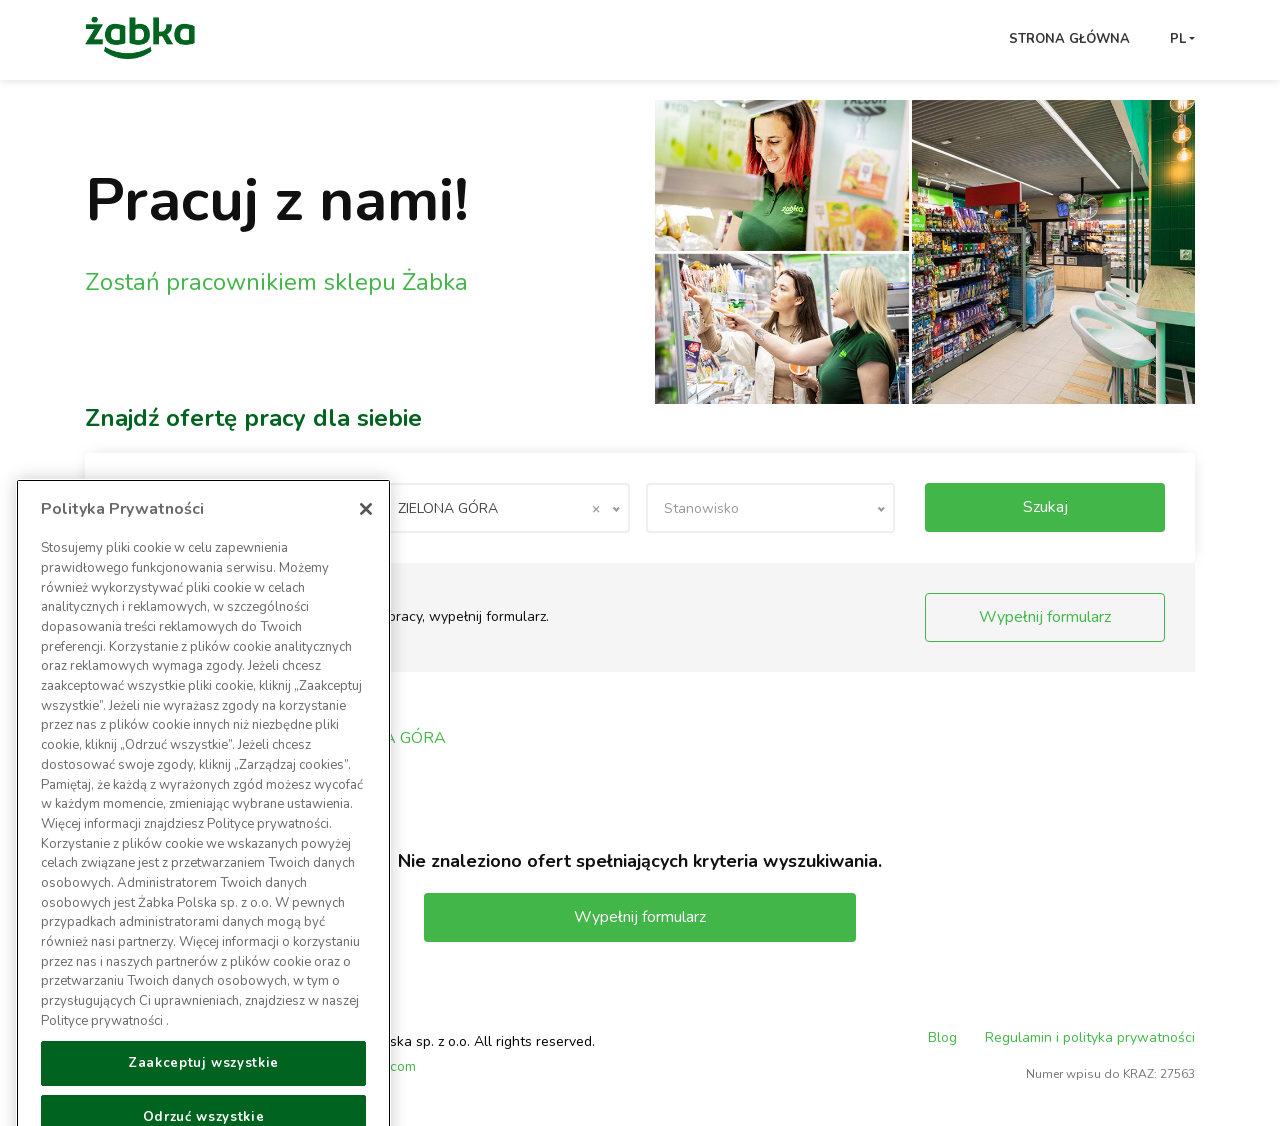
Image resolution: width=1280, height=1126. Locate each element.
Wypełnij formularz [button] (1045, 617)
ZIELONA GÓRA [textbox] (498, 508)
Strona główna (1069, 39)
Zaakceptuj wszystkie (203, 1082)
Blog (942, 1037)
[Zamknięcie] (366, 528)
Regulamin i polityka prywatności (1090, 1037)
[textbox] (770, 508)
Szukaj (1045, 507)
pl (1178, 39)
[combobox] (504, 508)
